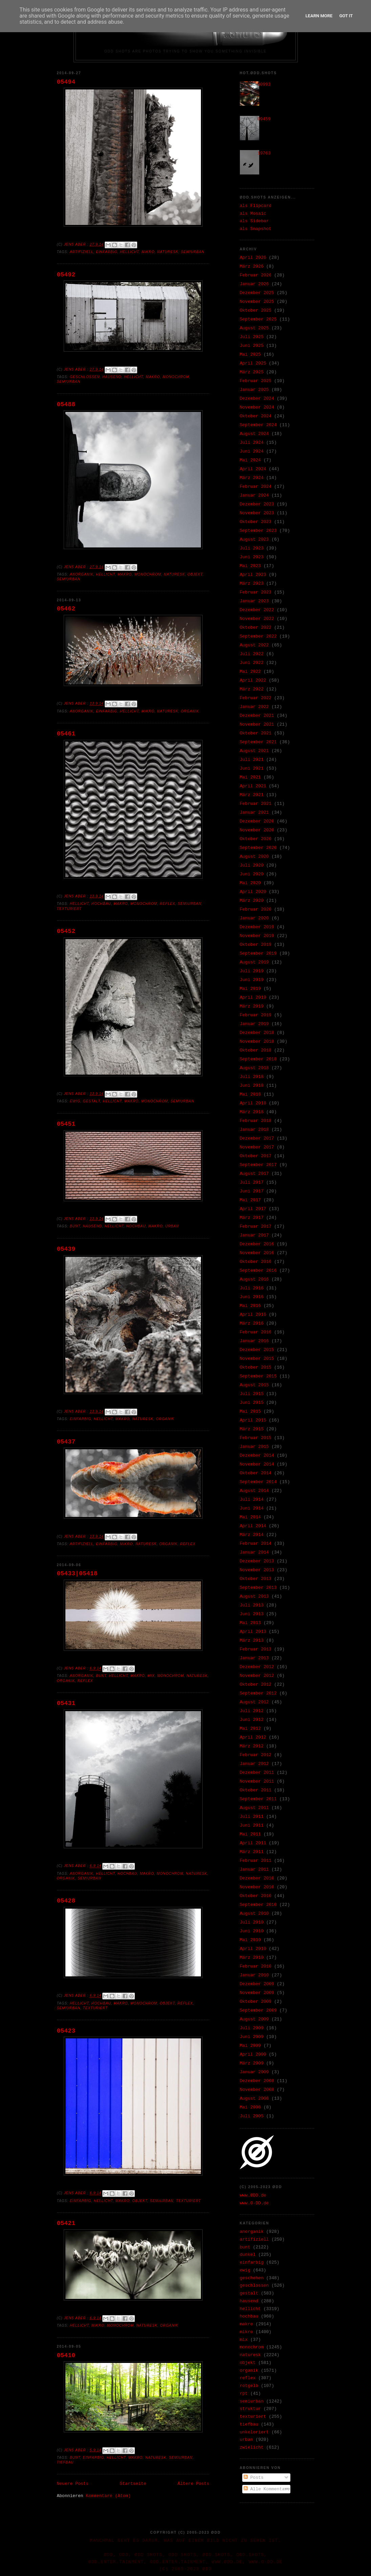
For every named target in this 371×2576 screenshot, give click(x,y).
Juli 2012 (252, 1710)
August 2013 (254, 1596)
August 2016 (254, 1279)
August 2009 (254, 2019)
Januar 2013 (254, 1658)
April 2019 (253, 997)
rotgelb (249, 2385)
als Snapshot (256, 228)
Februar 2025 (256, 380)
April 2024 (253, 469)
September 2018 (258, 1059)
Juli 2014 (252, 1499)
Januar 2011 (254, 1869)
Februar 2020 (256, 909)
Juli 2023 (252, 548)
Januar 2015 (254, 1446)
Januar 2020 (254, 918)
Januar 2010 (254, 1975)
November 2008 (257, 2089)
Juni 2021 (252, 768)
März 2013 (252, 1640)
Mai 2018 (250, 1094)
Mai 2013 (250, 1622)
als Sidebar (254, 221)
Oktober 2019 (256, 944)
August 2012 (254, 1702)
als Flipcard (256, 205)
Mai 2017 (250, 1200)
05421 (66, 2223)
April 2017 (253, 1208)
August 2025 (254, 328)
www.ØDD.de (253, 2195)
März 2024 (252, 477)
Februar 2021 (256, 803)
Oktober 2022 (256, 627)
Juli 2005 (252, 2116)
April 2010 (253, 1948)
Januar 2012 (254, 1763)
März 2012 (252, 1746)
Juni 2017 (252, 1191)
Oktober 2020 (256, 839)
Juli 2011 (252, 1816)
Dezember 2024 (257, 398)
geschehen (252, 2278)
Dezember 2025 (257, 292)
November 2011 (257, 1781)
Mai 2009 (250, 2045)
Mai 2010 (250, 1940)
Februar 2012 (256, 1755)
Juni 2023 (252, 557)
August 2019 (254, 962)
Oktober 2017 (256, 1156)
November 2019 (257, 935)
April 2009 (253, 2054)
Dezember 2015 (257, 1349)
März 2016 (252, 1323)
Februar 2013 (256, 1649)
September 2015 (258, 1376)
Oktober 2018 (256, 1050)
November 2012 (257, 1675)
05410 (66, 2355)
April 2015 (253, 1420)
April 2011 (253, 1843)
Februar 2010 (256, 1966)
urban (172, 1226)
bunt (75, 1226)
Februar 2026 (256, 275)
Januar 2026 (254, 284)
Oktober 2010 (256, 1895)
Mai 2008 (250, 2107)
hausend (112, 377)
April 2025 (253, 363)
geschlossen (85, 377)
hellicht (129, 252)
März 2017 (252, 1217)
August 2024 (254, 433)
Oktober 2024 (256, 416)
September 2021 (258, 742)
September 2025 (258, 319)
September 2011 (258, 1799)
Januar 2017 (254, 1235)
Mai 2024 (250, 460)
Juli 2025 (252, 336)
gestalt (91, 1101)
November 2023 (257, 513)
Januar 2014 (254, 1552)
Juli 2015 (252, 1393)
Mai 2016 (250, 1305)
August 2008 (254, 2098)
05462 (66, 608)
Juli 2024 (252, 442)
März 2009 (252, 2063)
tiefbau (65, 2462)
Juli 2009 (252, 2028)
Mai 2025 (250, 354)
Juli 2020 (252, 865)
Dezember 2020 (257, 821)
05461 (66, 733)
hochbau (101, 904)
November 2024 (257, 407)
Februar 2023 (256, 592)
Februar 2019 (256, 1015)
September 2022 (258, 636)
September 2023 (258, 530)
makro (153, 377)
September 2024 (258, 425)
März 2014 (252, 1534)
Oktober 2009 (256, 2001)
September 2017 (258, 1164)
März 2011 (252, 1851)
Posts (254, 2477)
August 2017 (254, 1173)
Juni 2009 (252, 2036)
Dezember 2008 (257, 2080)
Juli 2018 (252, 1076)
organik (190, 711)
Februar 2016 (256, 1332)
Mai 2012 (250, 1728)
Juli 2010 (252, 1922)
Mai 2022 (250, 671)
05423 (66, 2031)
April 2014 (253, 1526)
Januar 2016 (254, 1341)
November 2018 (257, 1041)
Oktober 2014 (256, 1473)
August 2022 (254, 645)
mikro (148, 252)
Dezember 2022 (257, 609)
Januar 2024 (254, 495)
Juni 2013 (252, 1614)
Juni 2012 (252, 1719)
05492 (66, 274)
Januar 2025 (254, 389)
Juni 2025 (252, 345)
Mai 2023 (250, 565)
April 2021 (253, 786)
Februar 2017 (256, 1226)
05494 (66, 82)
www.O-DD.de (254, 2203)
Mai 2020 (250, 883)
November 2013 (257, 1570)
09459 (264, 119)
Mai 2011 (250, 1834)
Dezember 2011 (257, 1772)
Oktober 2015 (256, 1367)
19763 (264, 153)
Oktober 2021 (256, 733)
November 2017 (257, 1147)
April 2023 (253, 574)
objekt (195, 574)
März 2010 (252, 1957)
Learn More (319, 15)
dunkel (248, 2254)
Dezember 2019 (257, 927)
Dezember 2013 (257, 1561)
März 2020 (252, 900)
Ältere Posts (193, 2483)
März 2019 (252, 1006)
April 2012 (253, 1737)
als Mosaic (253, 213)
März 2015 (252, 1429)
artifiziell (82, 252)
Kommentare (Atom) (108, 2495)
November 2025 (257, 301)
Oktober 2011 (256, 1790)
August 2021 (254, 750)
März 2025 (252, 372)
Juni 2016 (252, 1297)
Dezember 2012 (257, 1666)
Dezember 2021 (257, 715)
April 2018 (253, 1103)
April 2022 (253, 680)
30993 (264, 84)
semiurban (192, 252)
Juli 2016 (252, 1288)
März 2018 (252, 1112)
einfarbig (106, 252)
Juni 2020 (252, 874)
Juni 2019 (252, 979)
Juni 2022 (252, 662)
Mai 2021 (250, 777)
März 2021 (252, 794)
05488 (66, 404)
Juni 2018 (252, 1085)
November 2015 (257, 1358)
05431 (66, 1703)
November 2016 (257, 1252)
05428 (66, 1900)
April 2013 (253, 1631)
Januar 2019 (254, 1023)
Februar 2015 (256, 1437)
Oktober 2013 (256, 1578)
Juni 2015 (252, 1402)
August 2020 (254, 856)
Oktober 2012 (256, 1684)
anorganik (82, 574)
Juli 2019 (252, 971)
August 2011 (254, 1807)
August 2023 (254, 539)
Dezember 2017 (257, 1138)
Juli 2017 (252, 1182)
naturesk (168, 252)
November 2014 (257, 1464)
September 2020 (258, 847)
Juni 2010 (252, 1931)
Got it (346, 15)
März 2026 (252, 266)
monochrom (176, 377)
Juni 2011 (252, 1825)
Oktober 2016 (256, 1261)
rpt (244, 2393)
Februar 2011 (256, 1860)
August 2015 (254, 1385)
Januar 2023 (254, 601)
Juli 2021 (252, 759)
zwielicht (252, 2447)
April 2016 (253, 1314)
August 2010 (254, 1913)
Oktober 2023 (256, 521)
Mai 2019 (250, 988)
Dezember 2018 (257, 1032)
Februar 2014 (256, 1543)
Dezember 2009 (257, 1984)
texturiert (69, 909)
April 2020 (253, 891)
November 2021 (257, 724)
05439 (66, 1249)
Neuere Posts (73, 2483)
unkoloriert (254, 2432)
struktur (250, 2408)
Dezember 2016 (257, 1244)
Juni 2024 (252, 451)
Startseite (133, 2483)
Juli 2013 (252, 1605)
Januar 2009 (254, 2072)
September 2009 (258, 2010)
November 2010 (257, 1887)
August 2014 (254, 1490)
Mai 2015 (250, 1411)
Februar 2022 (256, 698)
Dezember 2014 (257, 1455)
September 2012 (258, 1693)
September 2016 (258, 1270)
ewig (75, 1101)
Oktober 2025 (256, 310)
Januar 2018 (254, 1129)
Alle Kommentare (267, 2489)
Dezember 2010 (257, 1878)
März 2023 (252, 583)
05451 (66, 1124)
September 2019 (258, 953)
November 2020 (257, 830)
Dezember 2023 (257, 504)
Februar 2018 (256, 1120)
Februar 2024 (256, 486)
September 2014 (258, 1481)
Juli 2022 (252, 654)
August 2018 (254, 1068)
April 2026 (253, 257)
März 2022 (252, 689)
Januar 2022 (254, 706)
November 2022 (257, 618)
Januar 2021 (254, 812)
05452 (66, 931)
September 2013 (258, 1587)
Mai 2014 (250, 1517)
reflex (167, 904)
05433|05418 (77, 1573)
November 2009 (257, 1992)
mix (150, 1676)
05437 (66, 1441)
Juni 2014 (252, 1508)
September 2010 (258, 1904)
